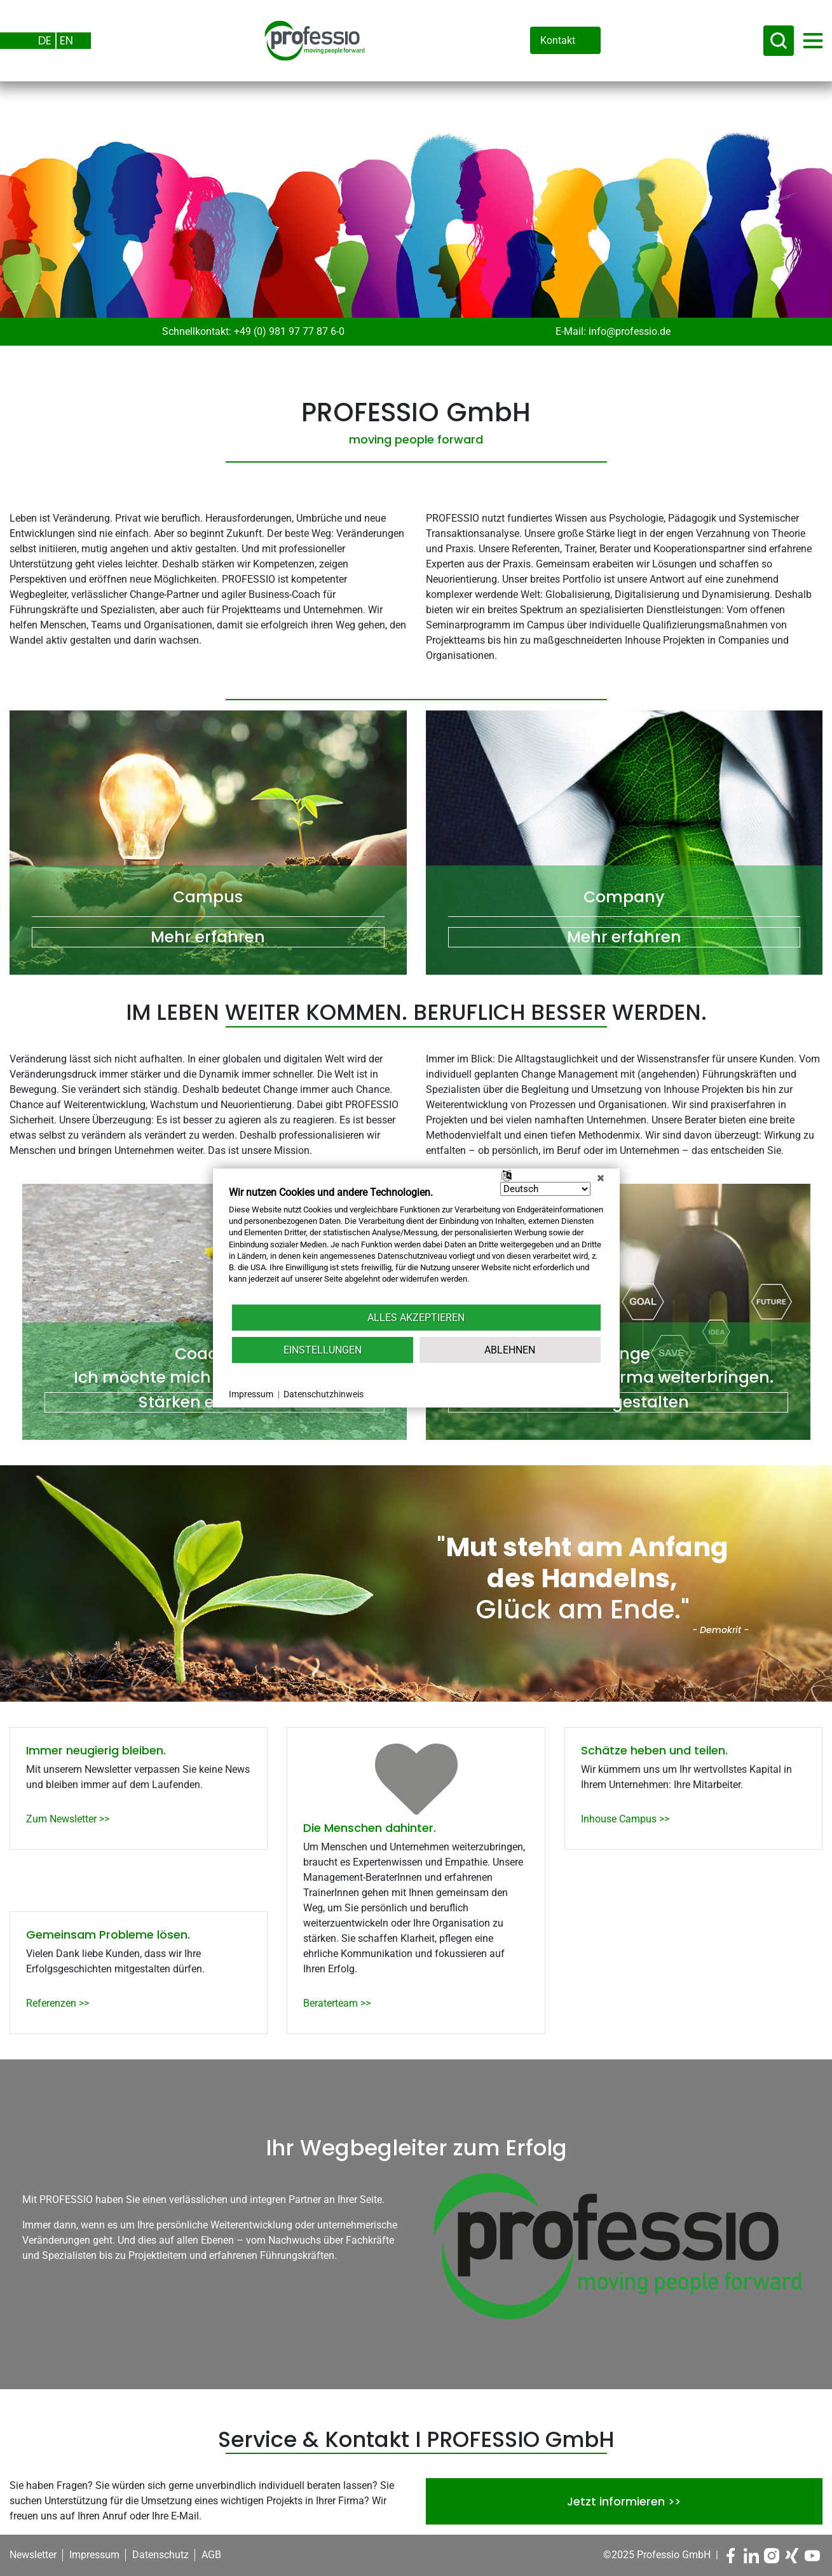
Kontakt (557, 40)
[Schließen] (600, 1178)
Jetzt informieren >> (624, 2501)
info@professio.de (630, 331)
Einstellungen (322, 1350)
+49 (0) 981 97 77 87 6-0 (289, 331)
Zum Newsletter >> (67, 1819)
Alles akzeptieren (416, 1318)
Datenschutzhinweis (323, 1394)
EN (66, 40)
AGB (211, 2555)
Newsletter (33, 2555)
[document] (416, 1244)
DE (44, 40)
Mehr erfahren (208, 937)
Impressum (94, 2555)
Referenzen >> (57, 2003)
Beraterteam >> (337, 2003)
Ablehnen (509, 1350)
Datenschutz (160, 2555)
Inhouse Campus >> (625, 1819)
